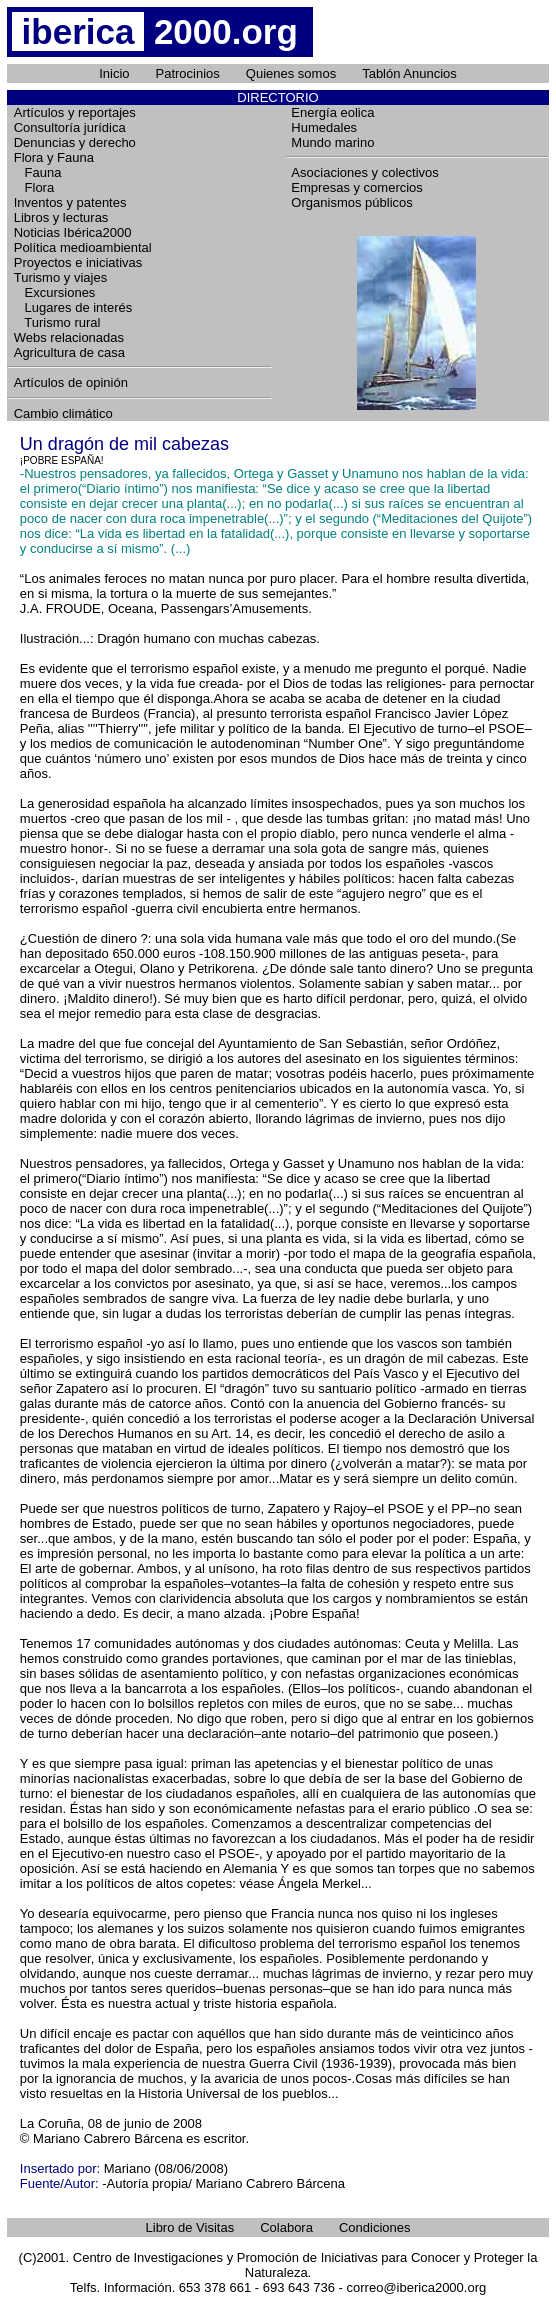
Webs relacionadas (69, 337)
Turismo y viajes (60, 277)
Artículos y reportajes (75, 112)
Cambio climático (63, 413)
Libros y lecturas (61, 217)
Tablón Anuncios (409, 73)
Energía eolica (332, 112)
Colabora (286, 2227)
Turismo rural (57, 322)
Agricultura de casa (69, 352)
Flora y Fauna (54, 157)
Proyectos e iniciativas (78, 262)
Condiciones (375, 2227)
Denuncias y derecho (75, 142)
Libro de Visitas (190, 2227)
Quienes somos (291, 73)
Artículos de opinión (71, 382)
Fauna (38, 172)
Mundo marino (332, 142)
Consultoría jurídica (70, 127)
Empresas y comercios (356, 187)
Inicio (114, 73)
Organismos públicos (351, 202)
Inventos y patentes (70, 202)
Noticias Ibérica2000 (73, 232)
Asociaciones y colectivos (364, 172)
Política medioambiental (83, 247)
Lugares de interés (73, 307)
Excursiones (55, 292)
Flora (34, 187)
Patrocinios (188, 73)
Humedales (324, 127)
